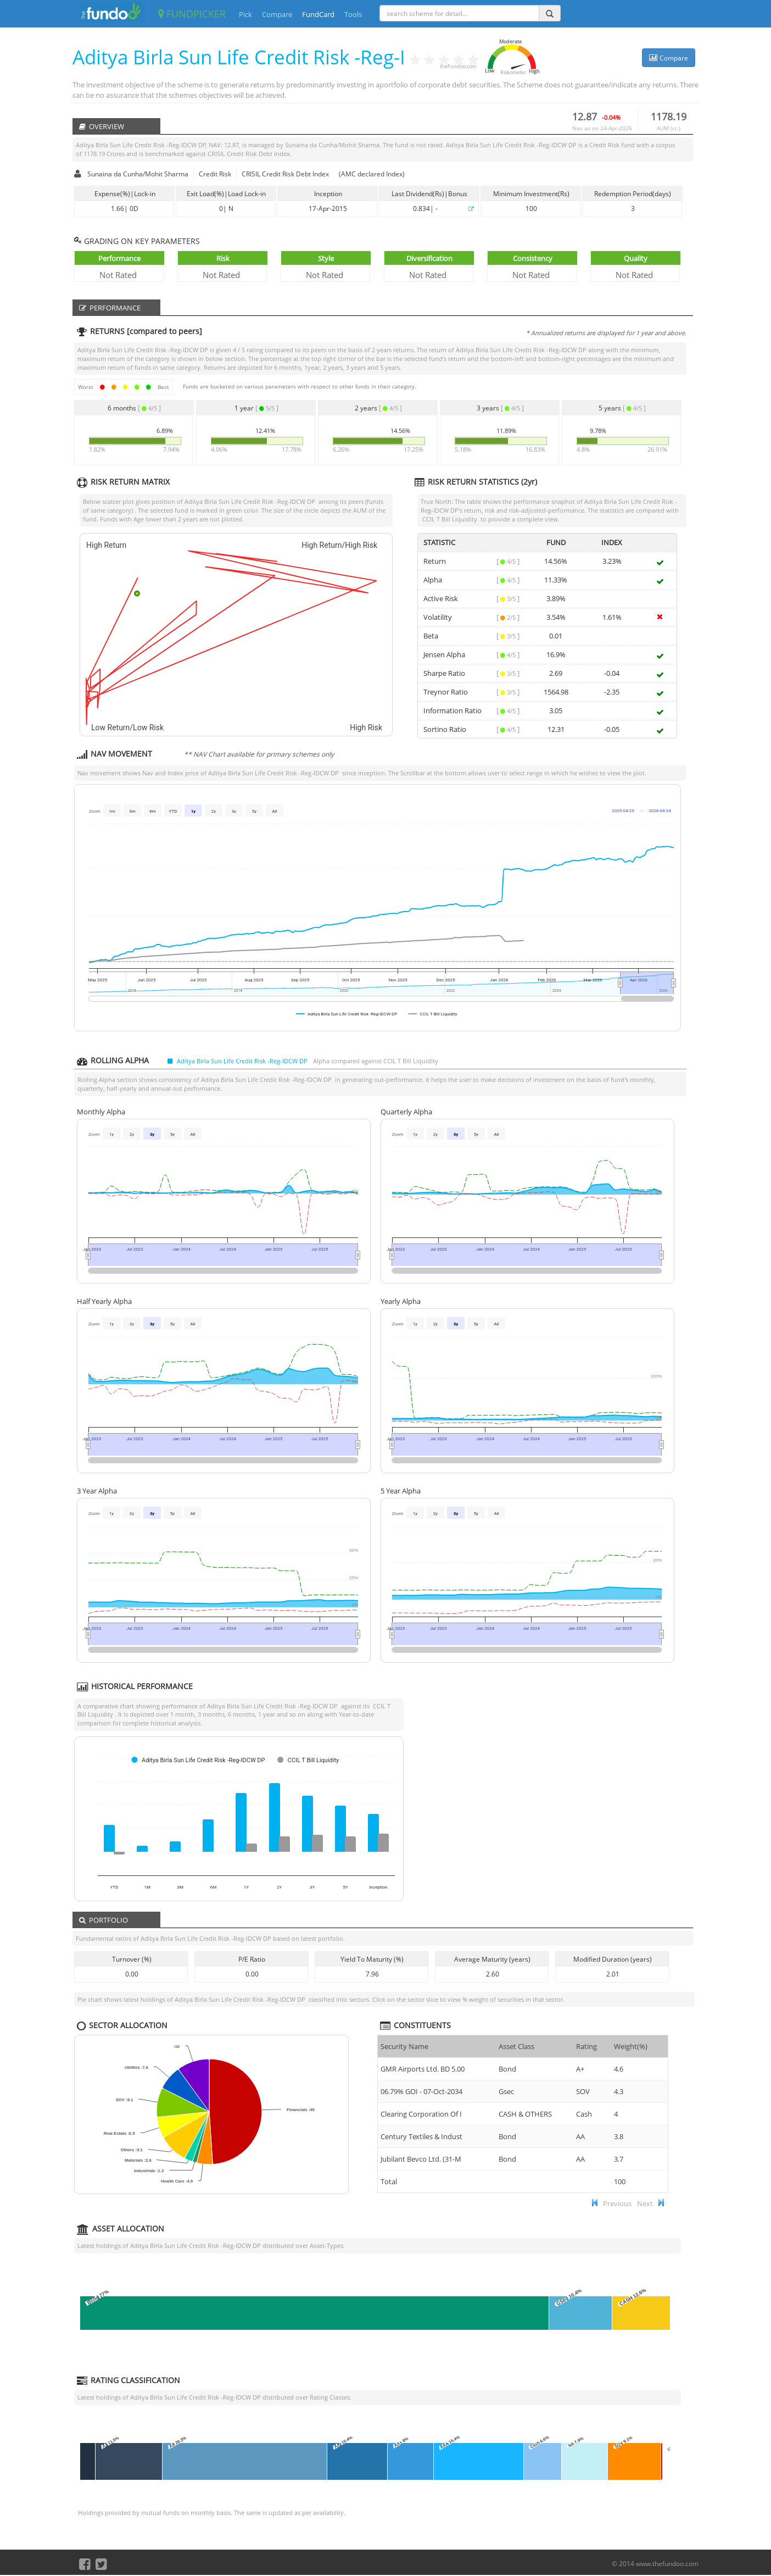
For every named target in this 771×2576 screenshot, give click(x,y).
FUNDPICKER (192, 13)
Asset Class (516, 2046)
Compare (277, 14)
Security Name (404, 2046)
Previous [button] (617, 2203)
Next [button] (645, 2203)
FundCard (318, 14)
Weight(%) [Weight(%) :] (630, 2046)
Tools (353, 14)
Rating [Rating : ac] (586, 2046)
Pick (245, 14)
